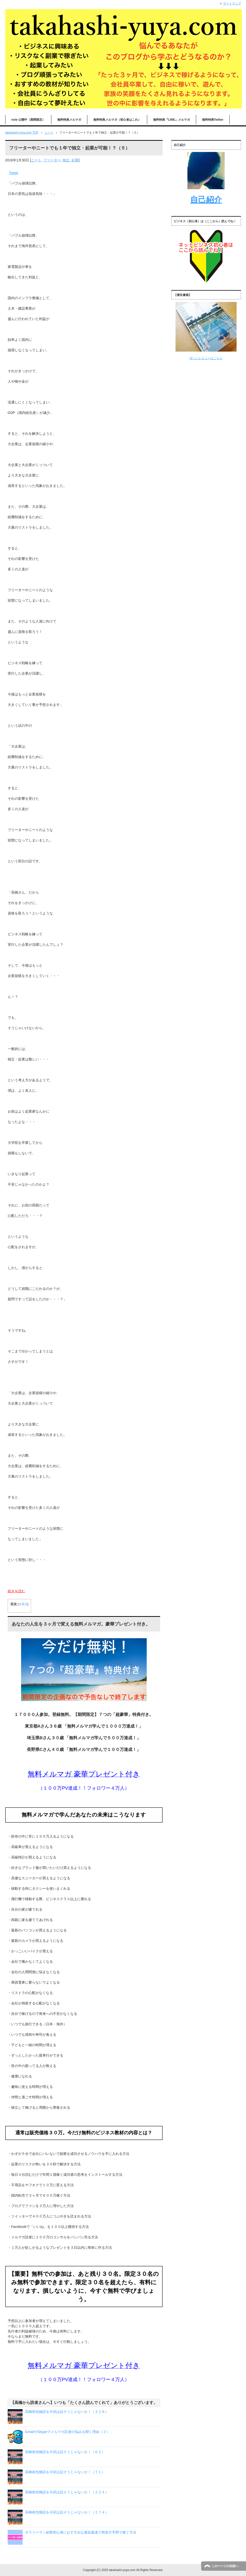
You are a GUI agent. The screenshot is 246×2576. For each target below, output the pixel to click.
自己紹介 (206, 199)
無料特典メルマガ (69, 119)
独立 (66, 160)
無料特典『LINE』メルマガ (171, 119)
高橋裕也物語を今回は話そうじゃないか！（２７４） (66, 2512)
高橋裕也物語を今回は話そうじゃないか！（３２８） (66, 2412)
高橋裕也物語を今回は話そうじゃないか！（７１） (65, 2472)
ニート (36, 160)
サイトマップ (232, 3)
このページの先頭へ (224, 2566)
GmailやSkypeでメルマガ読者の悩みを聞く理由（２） (67, 2432)
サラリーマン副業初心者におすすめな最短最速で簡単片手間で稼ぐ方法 (80, 2532)
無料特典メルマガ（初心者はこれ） (117, 119)
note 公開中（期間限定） (28, 119)
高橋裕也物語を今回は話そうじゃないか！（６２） (65, 2452)
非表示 (23, 1604)
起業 (74, 160)
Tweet (13, 173)
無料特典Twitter (212, 119)
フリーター (52, 160)
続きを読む (16, 1591)
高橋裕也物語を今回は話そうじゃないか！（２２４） (66, 2492)
